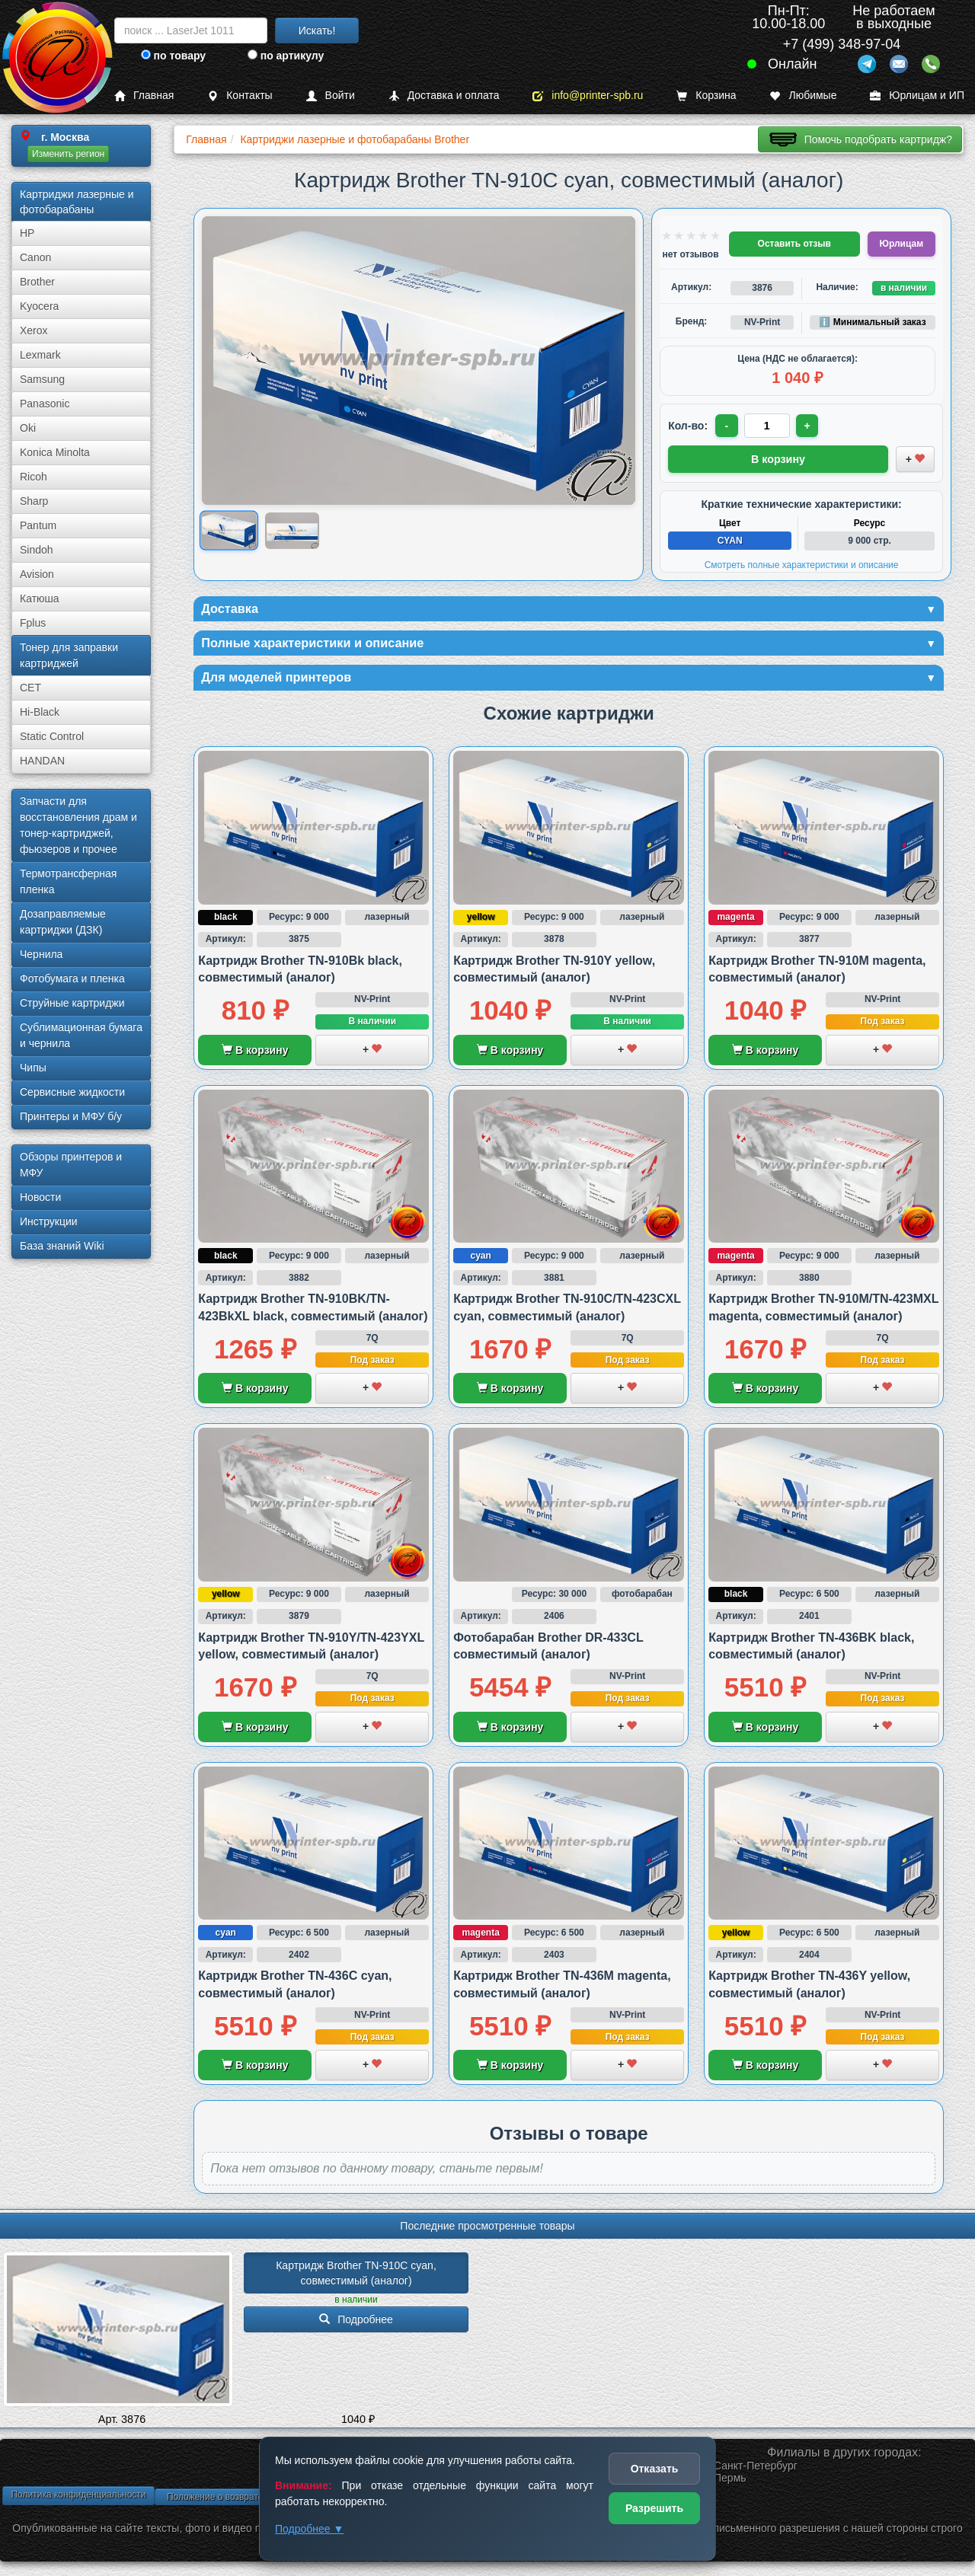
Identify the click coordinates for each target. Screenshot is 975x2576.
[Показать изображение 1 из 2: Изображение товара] (228, 531)
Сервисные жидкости (72, 1092)
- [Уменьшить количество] (728, 426)
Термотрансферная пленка (68, 881)
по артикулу (286, 55)
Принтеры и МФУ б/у (71, 1116)
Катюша (39, 598)
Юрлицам (901, 243)
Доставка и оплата (444, 95)
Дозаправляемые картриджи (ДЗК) (63, 922)
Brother (37, 282)
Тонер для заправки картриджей (69, 655)
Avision (37, 574)
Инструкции (49, 1221)
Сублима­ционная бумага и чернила (81, 1035)
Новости (40, 1197)
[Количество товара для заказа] (768, 425)
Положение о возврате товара (231, 2500)
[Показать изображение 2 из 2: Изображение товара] (292, 530)
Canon (35, 257)
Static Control (52, 736)
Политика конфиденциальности (78, 2498)
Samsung (42, 379)
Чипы (33, 1067)
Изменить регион (68, 153)
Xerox (34, 330)
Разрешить (654, 2508)
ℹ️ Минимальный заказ (872, 322)
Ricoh (33, 477)
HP (27, 233)
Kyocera (39, 306)
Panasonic (44, 403)
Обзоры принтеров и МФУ (71, 1165)
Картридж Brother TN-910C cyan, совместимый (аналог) (357, 2276)
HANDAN (42, 761)
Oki (28, 428)
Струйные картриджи (72, 1003)
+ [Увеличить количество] (810, 426)
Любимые (802, 95)
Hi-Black (39, 712)
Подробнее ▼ (309, 2529)
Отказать (655, 2469)
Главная (144, 95)
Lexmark (40, 355)
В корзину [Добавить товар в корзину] (778, 457)
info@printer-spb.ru (587, 95)
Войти (330, 95)
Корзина (706, 95)
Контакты (239, 95)
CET (30, 688)
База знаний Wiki (62, 1246)
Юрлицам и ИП (917, 95)
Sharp (34, 501)
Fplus (33, 623)
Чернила (41, 954)
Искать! (317, 30)
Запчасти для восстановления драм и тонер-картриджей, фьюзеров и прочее (78, 825)
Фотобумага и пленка (72, 978)
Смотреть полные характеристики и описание (802, 562)
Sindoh (36, 550)
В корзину (255, 1054)
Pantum (38, 525)
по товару (173, 55)
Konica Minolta (55, 452)
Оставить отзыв (794, 243)
